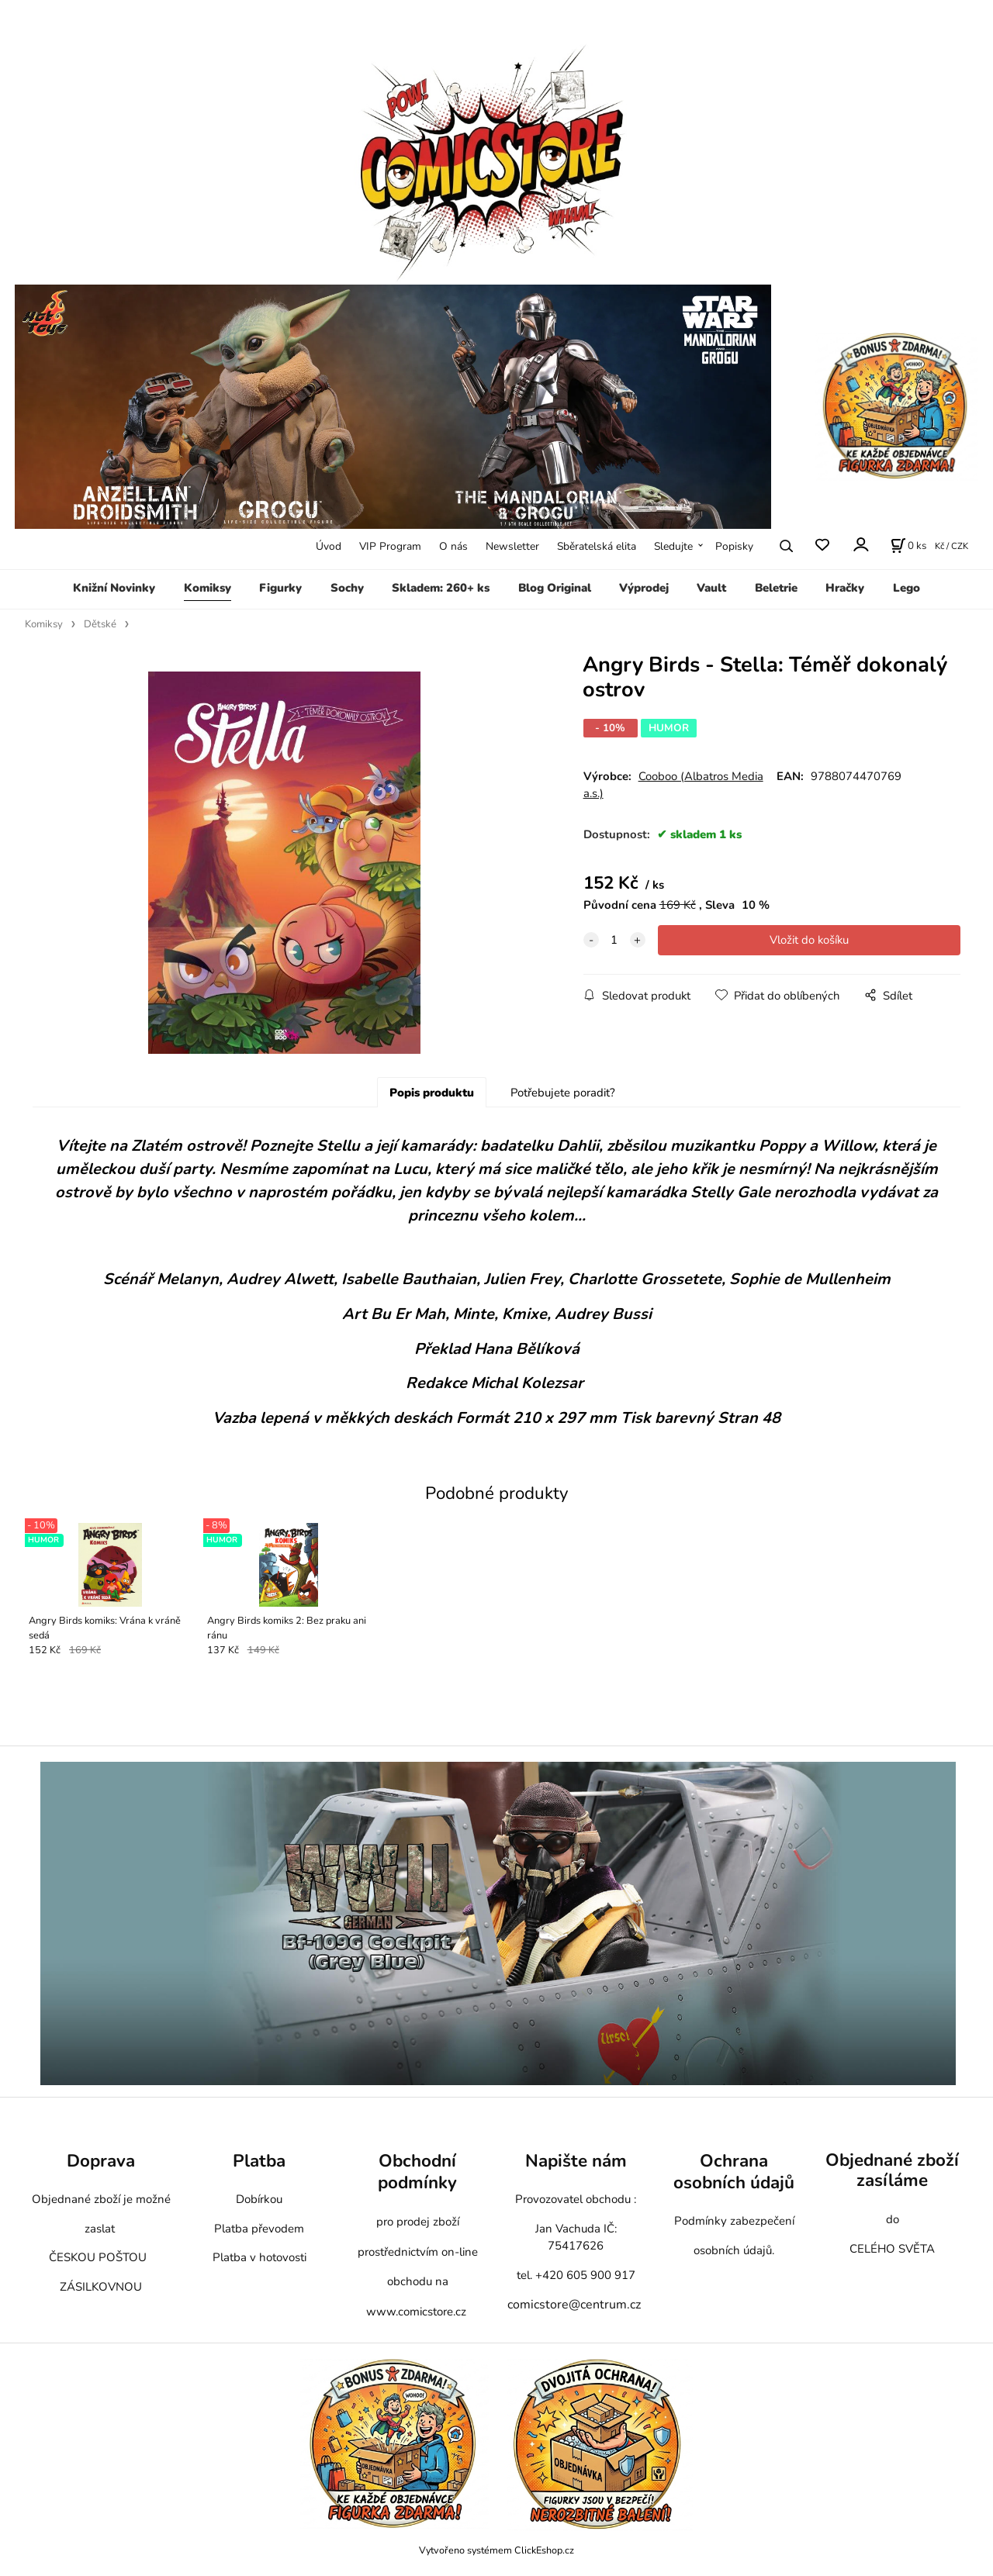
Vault (711, 588)
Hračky (844, 588)
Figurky (280, 588)
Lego (906, 588)
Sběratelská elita (596, 546)
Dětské (100, 624)
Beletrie (776, 588)
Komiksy (207, 588)
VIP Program (390, 546)
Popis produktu (431, 1098)
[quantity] (614, 940)
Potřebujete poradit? (562, 1098)
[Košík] (908, 546)
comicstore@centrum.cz (574, 2310)
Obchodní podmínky (417, 2177)
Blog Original (554, 588)
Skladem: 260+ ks (441, 588)
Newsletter (512, 546)
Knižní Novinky (114, 588)
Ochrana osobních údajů (733, 2177)
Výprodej (644, 588)
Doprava (101, 2166)
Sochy (347, 588)
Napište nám (576, 2166)
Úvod (328, 546)
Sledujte (673, 546)
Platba (259, 2166)
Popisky (734, 546)
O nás (453, 546)
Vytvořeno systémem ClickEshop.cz (496, 2556)
